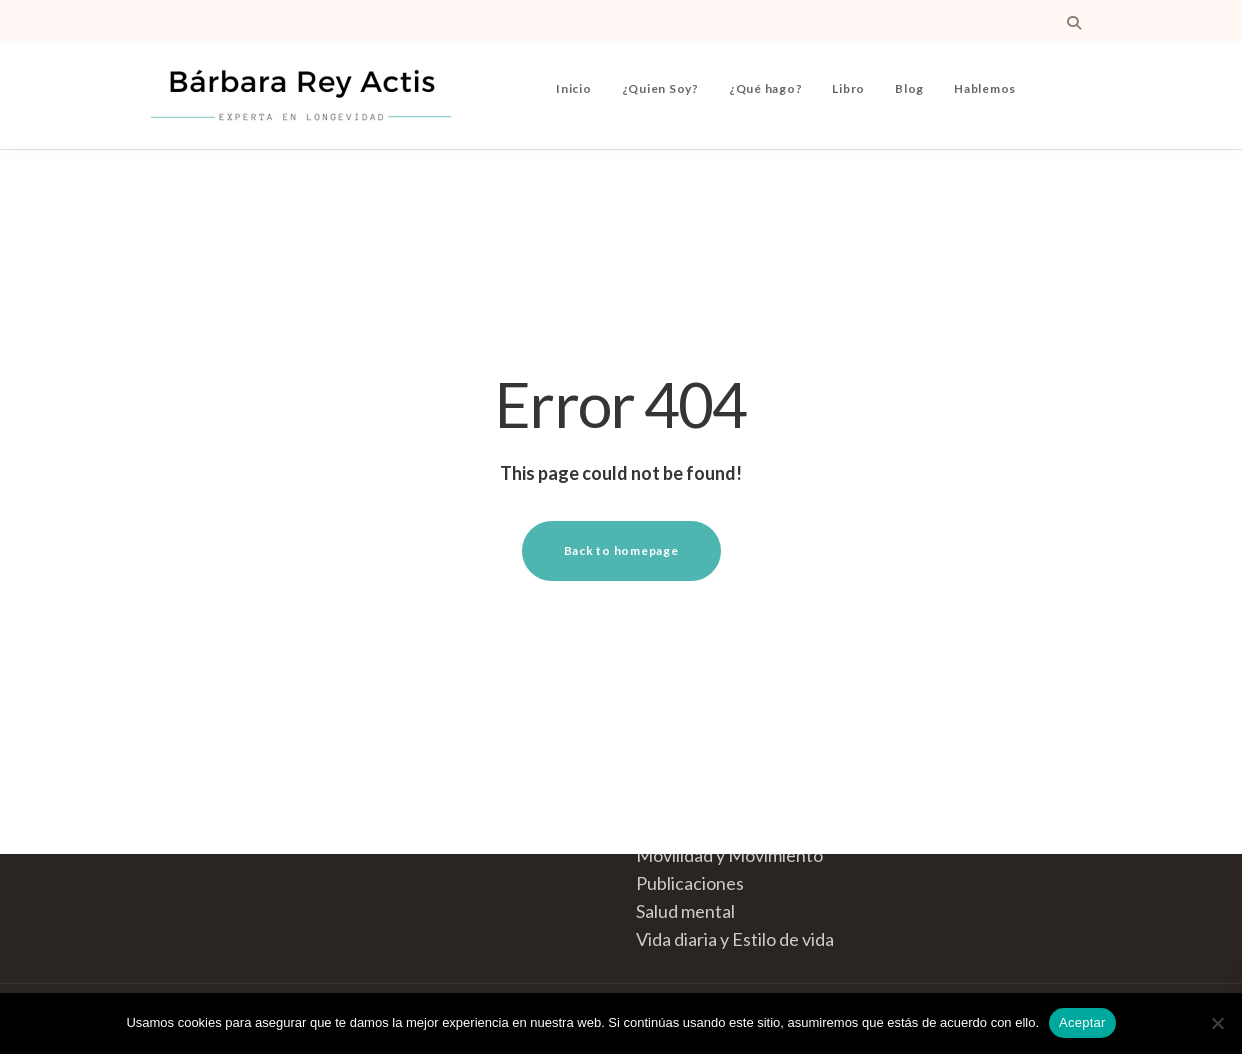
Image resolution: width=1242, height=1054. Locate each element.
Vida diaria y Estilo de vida (735, 939)
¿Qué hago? (766, 88)
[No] (1217, 1023)
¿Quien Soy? (660, 88)
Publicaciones (690, 883)
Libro (848, 88)
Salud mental (685, 911)
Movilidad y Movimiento (729, 855)
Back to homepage (621, 550)
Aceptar (1082, 1022)
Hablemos (985, 88)
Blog (909, 88)
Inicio (574, 88)
